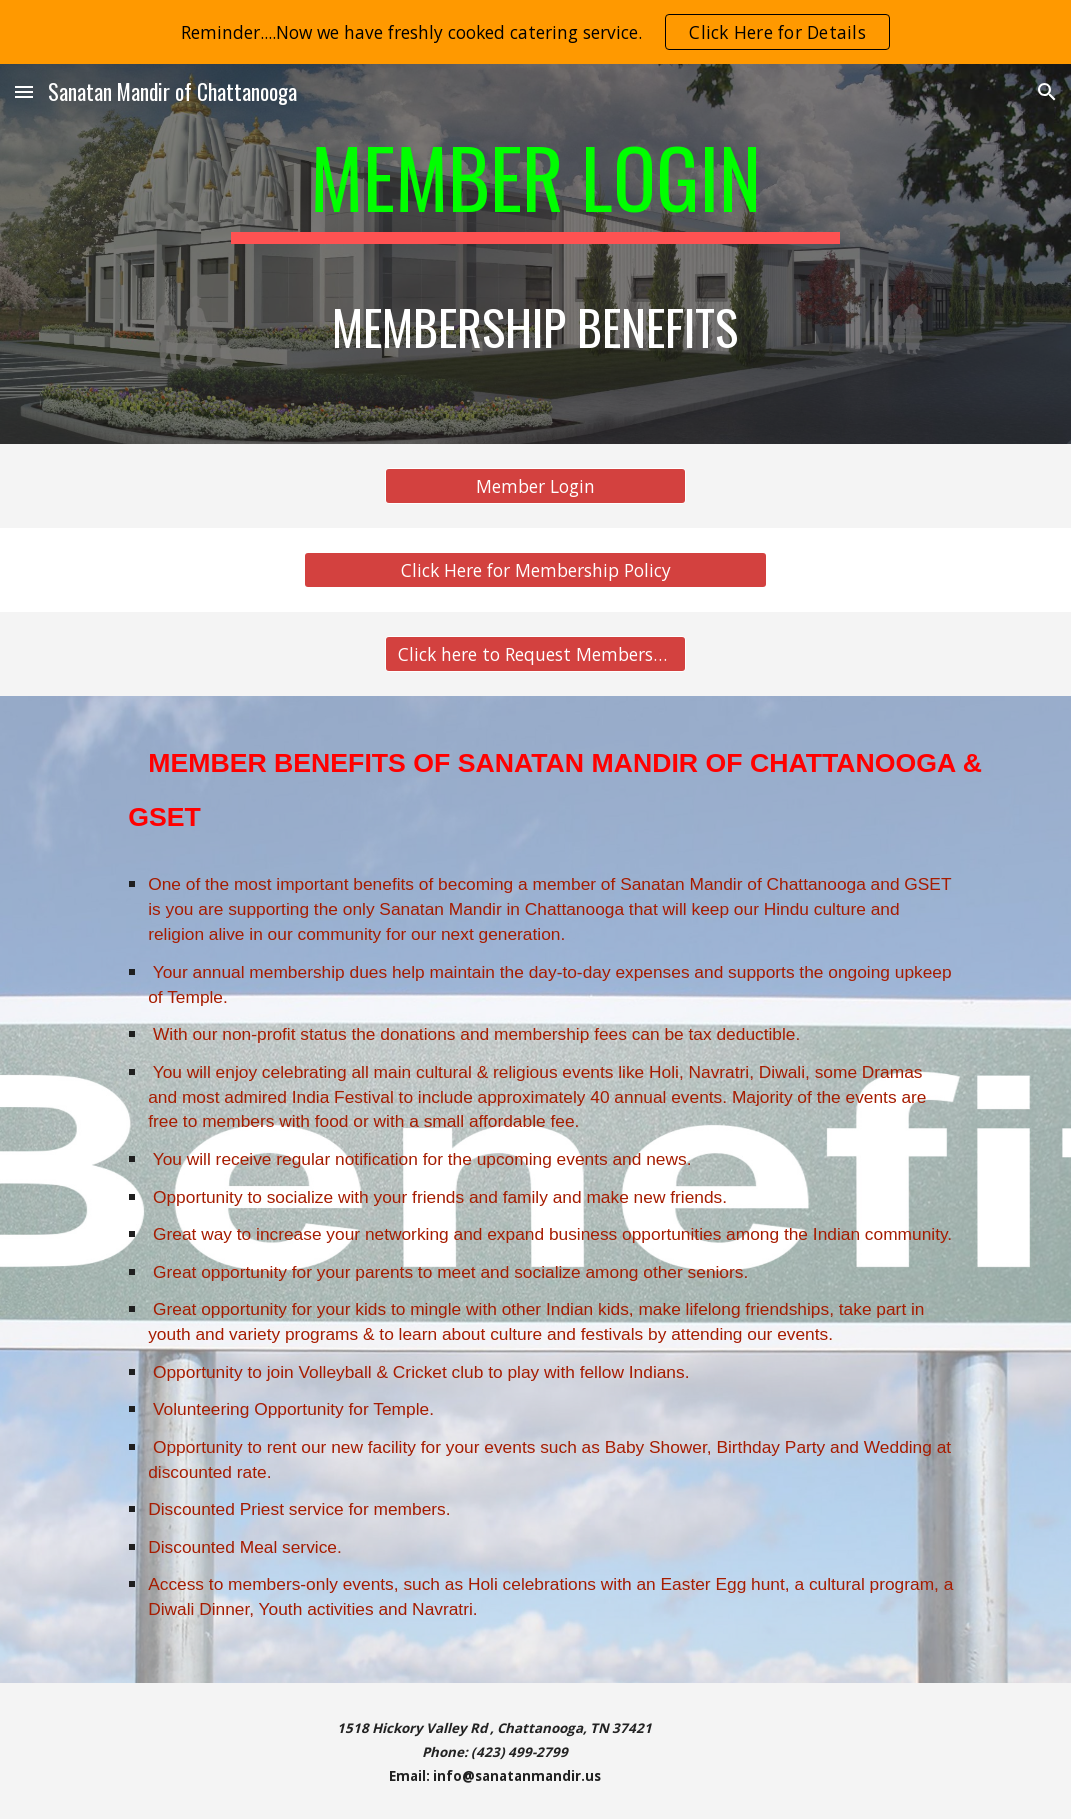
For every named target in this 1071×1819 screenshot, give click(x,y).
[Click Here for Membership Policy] (535, 570)
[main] (536, 254)
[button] (24, 91)
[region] (535, 32)
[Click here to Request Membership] (535, 654)
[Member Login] (535, 486)
